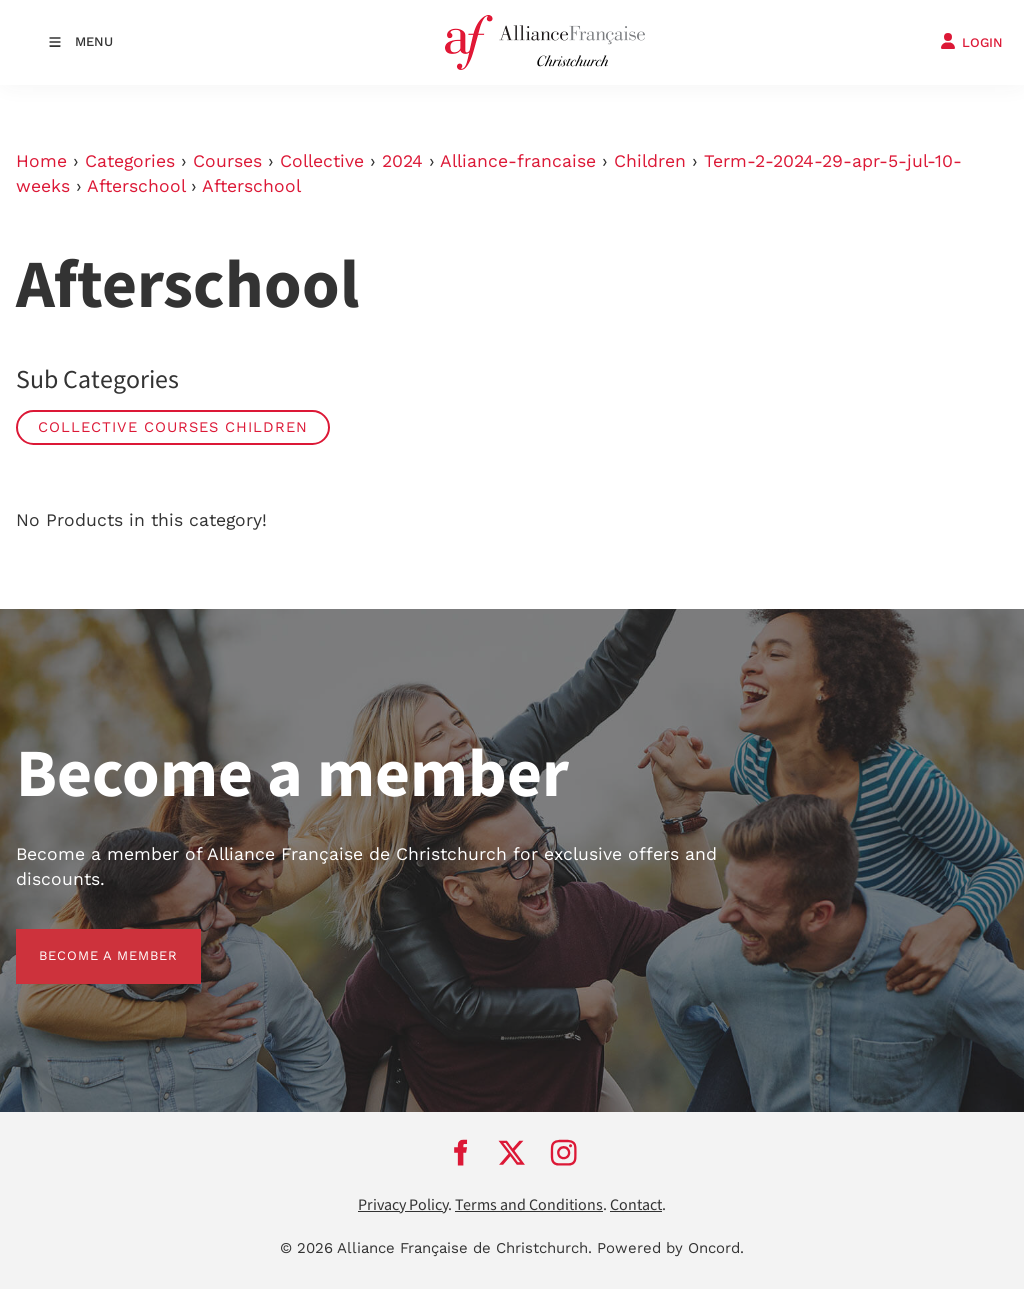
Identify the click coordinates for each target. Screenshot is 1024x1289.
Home (41, 161)
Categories (130, 161)
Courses (227, 161)
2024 (402, 161)
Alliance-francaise (518, 161)
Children (650, 161)
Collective (322, 161)
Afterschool (136, 186)
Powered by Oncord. (670, 1248)
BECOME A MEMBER (85, 940)
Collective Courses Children (173, 427)
